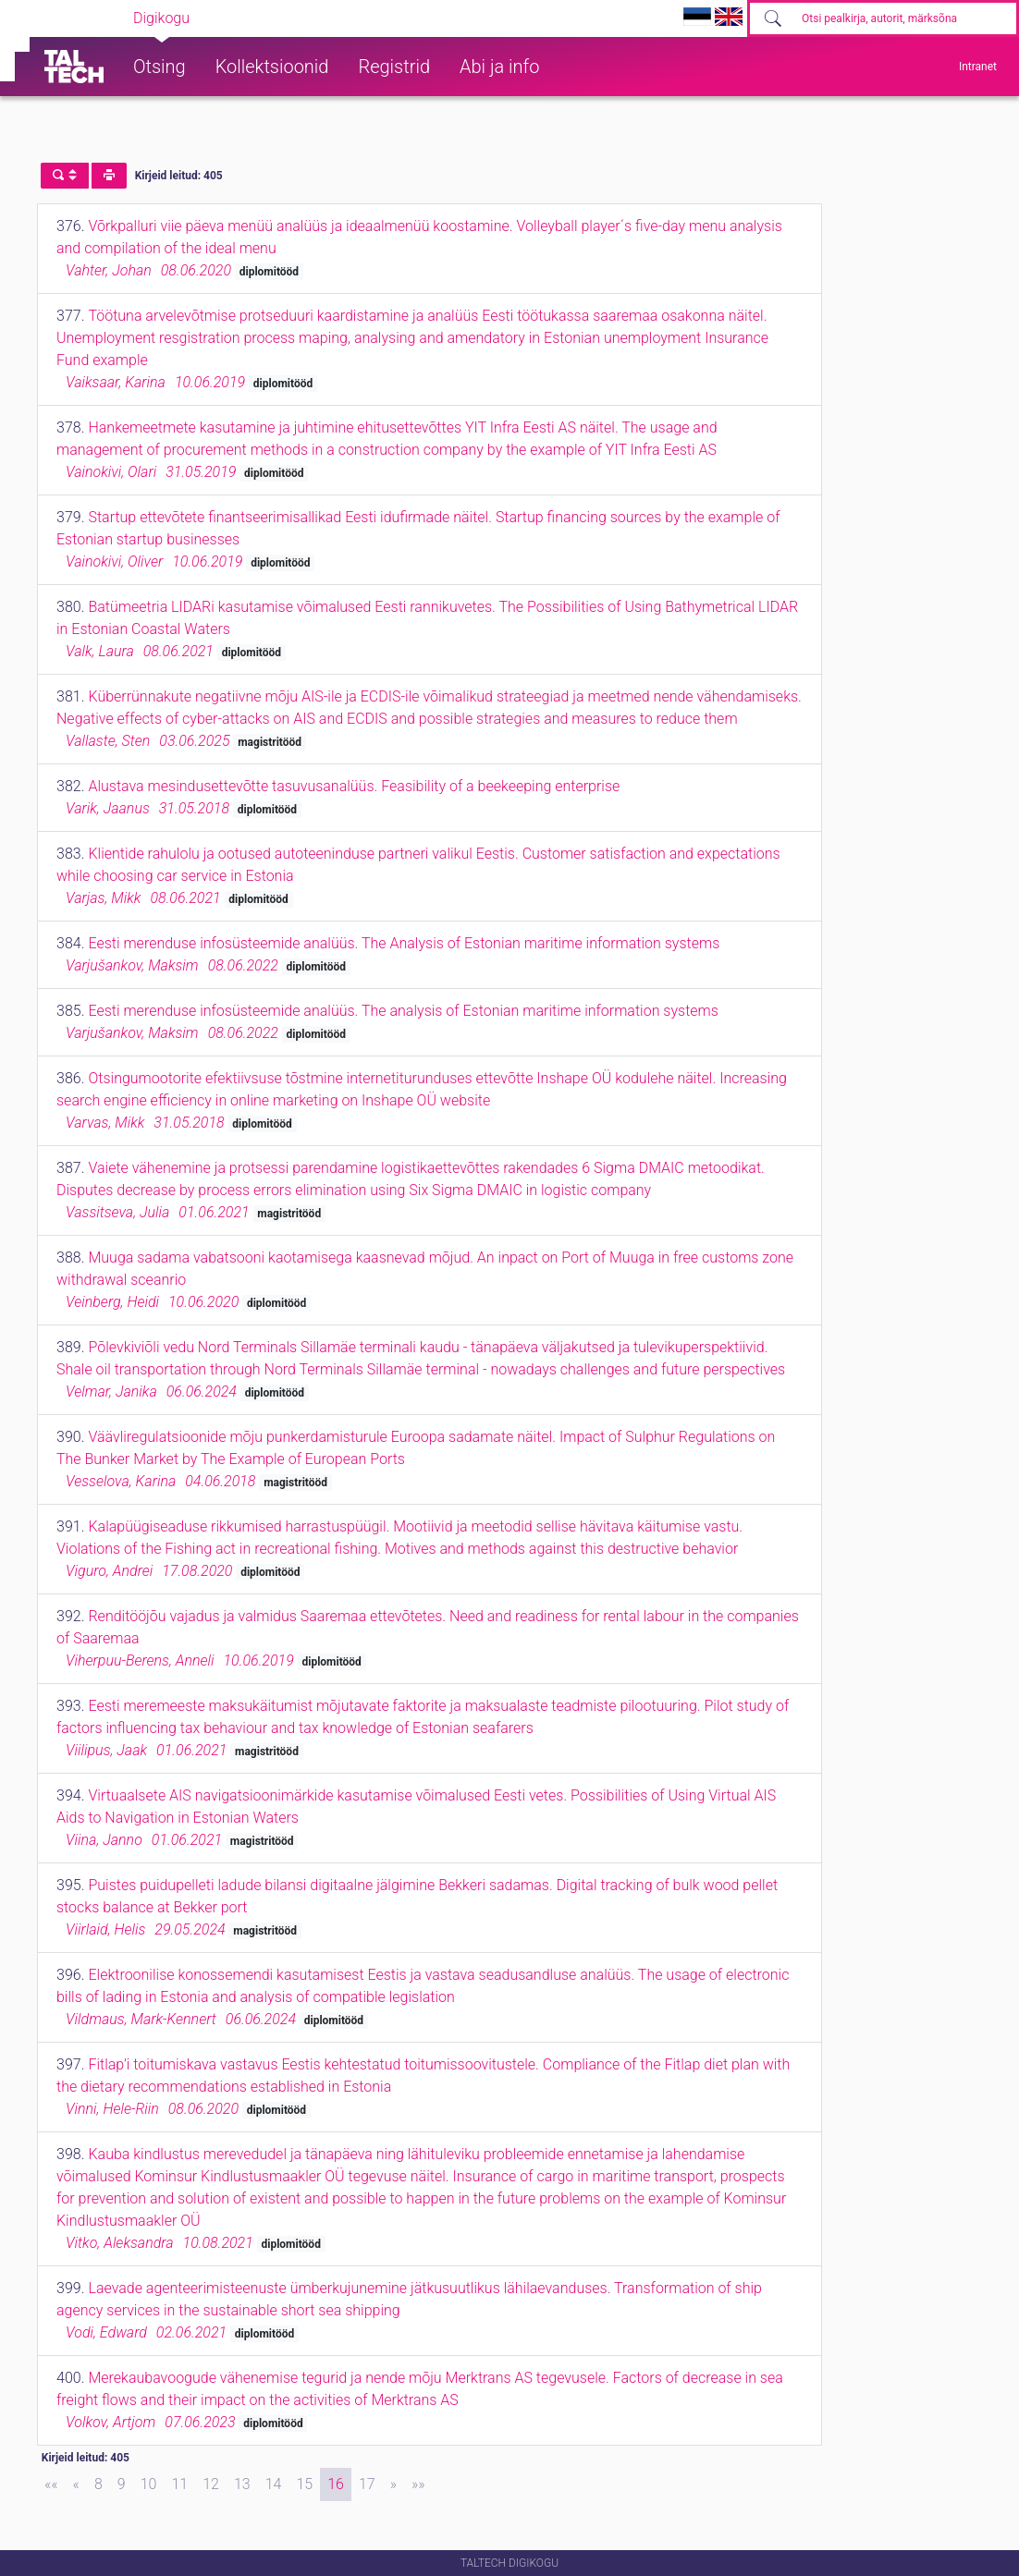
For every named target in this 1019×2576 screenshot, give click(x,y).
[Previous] (76, 2484)
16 (335, 2484)
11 (179, 2484)
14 (273, 2484)
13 (242, 2484)
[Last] (418, 2484)
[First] (51, 2484)
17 (367, 2484)
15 (304, 2484)
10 (149, 2484)
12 (211, 2484)
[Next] (393, 2484)
